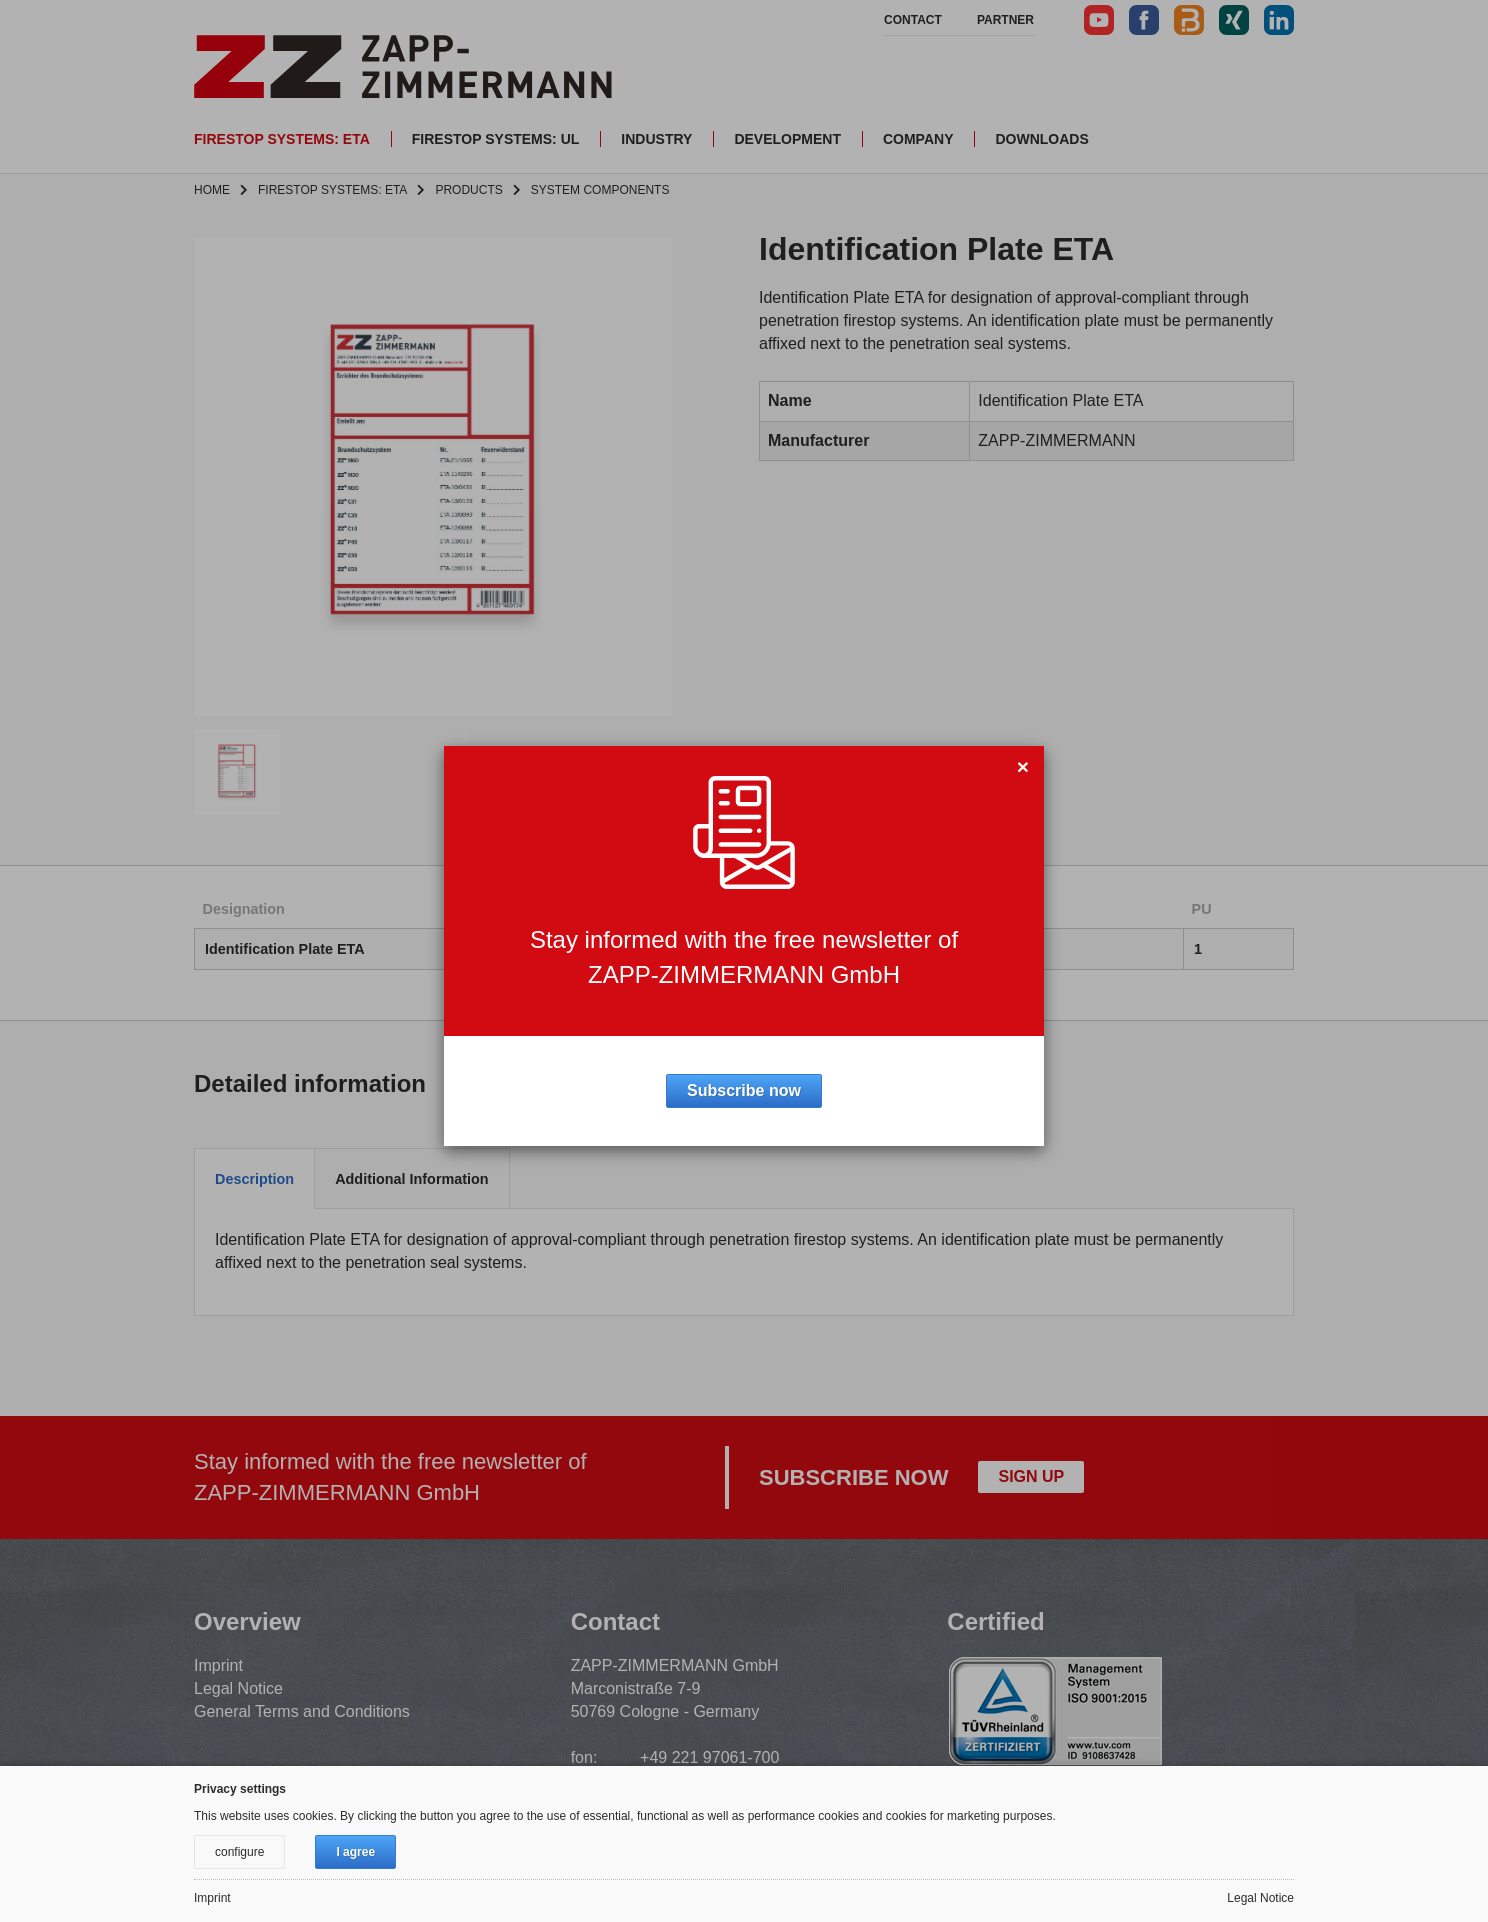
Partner (1005, 20)
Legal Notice (238, 1688)
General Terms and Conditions (302, 1711)
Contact (913, 20)
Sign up (1031, 1476)
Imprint (218, 1665)
